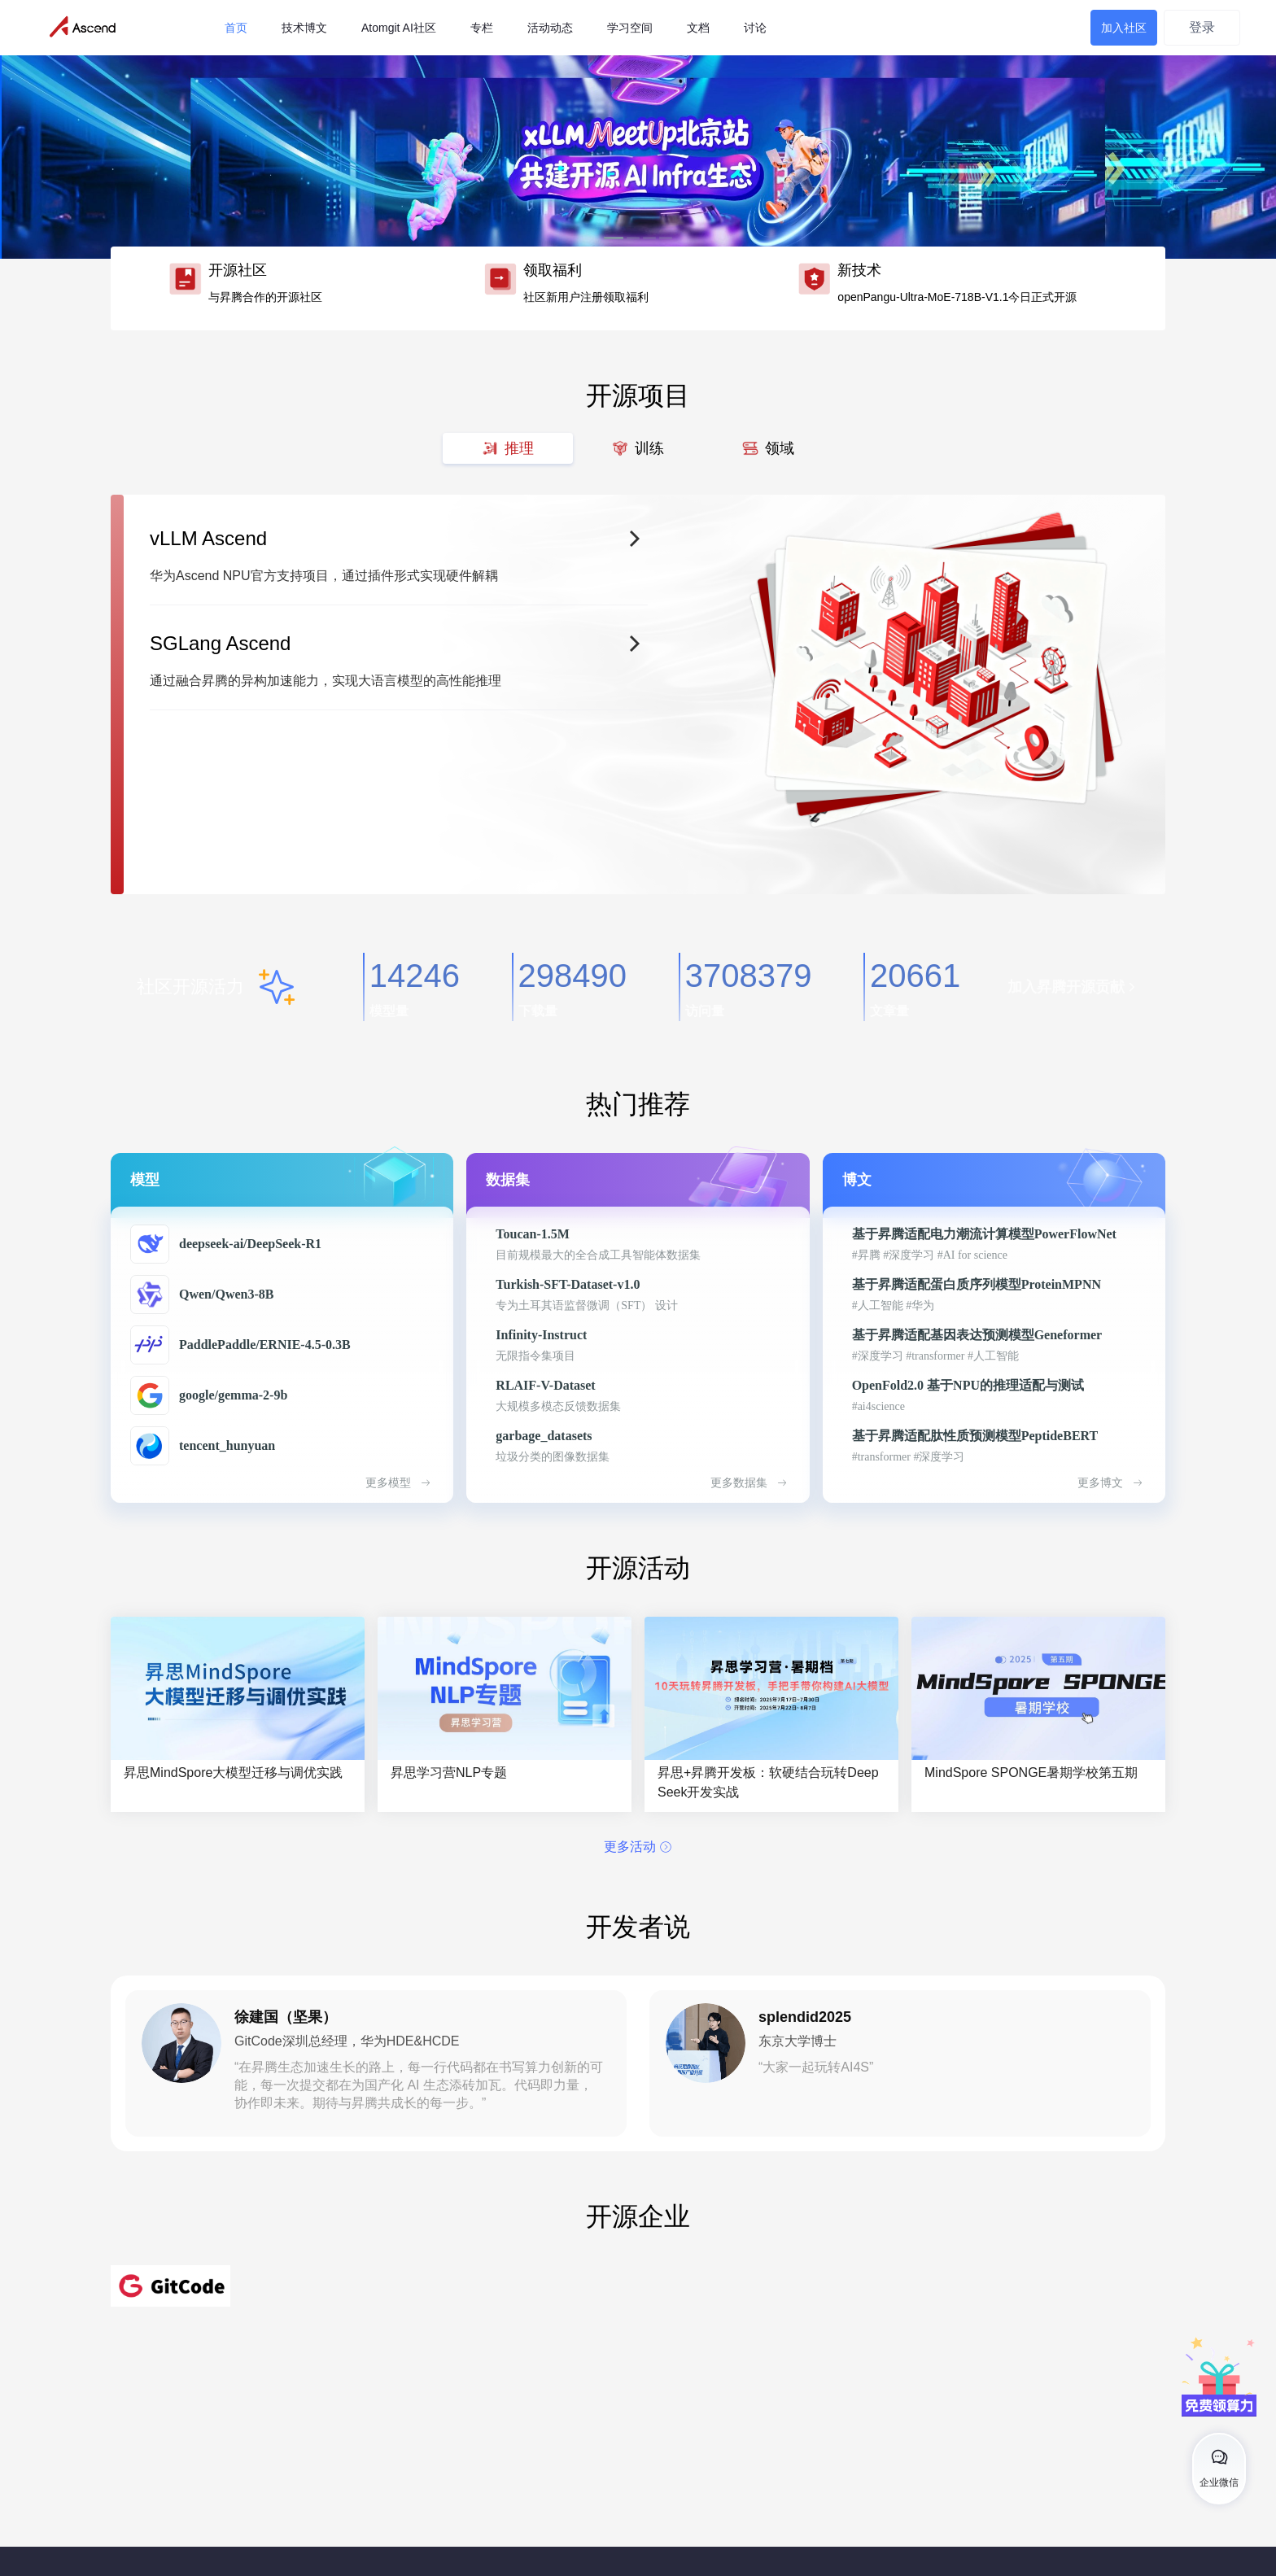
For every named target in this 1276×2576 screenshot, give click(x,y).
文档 (698, 27)
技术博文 (304, 27)
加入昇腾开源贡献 (1073, 987)
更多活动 (638, 1846)
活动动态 (550, 27)
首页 (236, 27)
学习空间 (630, 27)
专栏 (481, 27)
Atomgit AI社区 (398, 27)
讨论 (755, 27)
